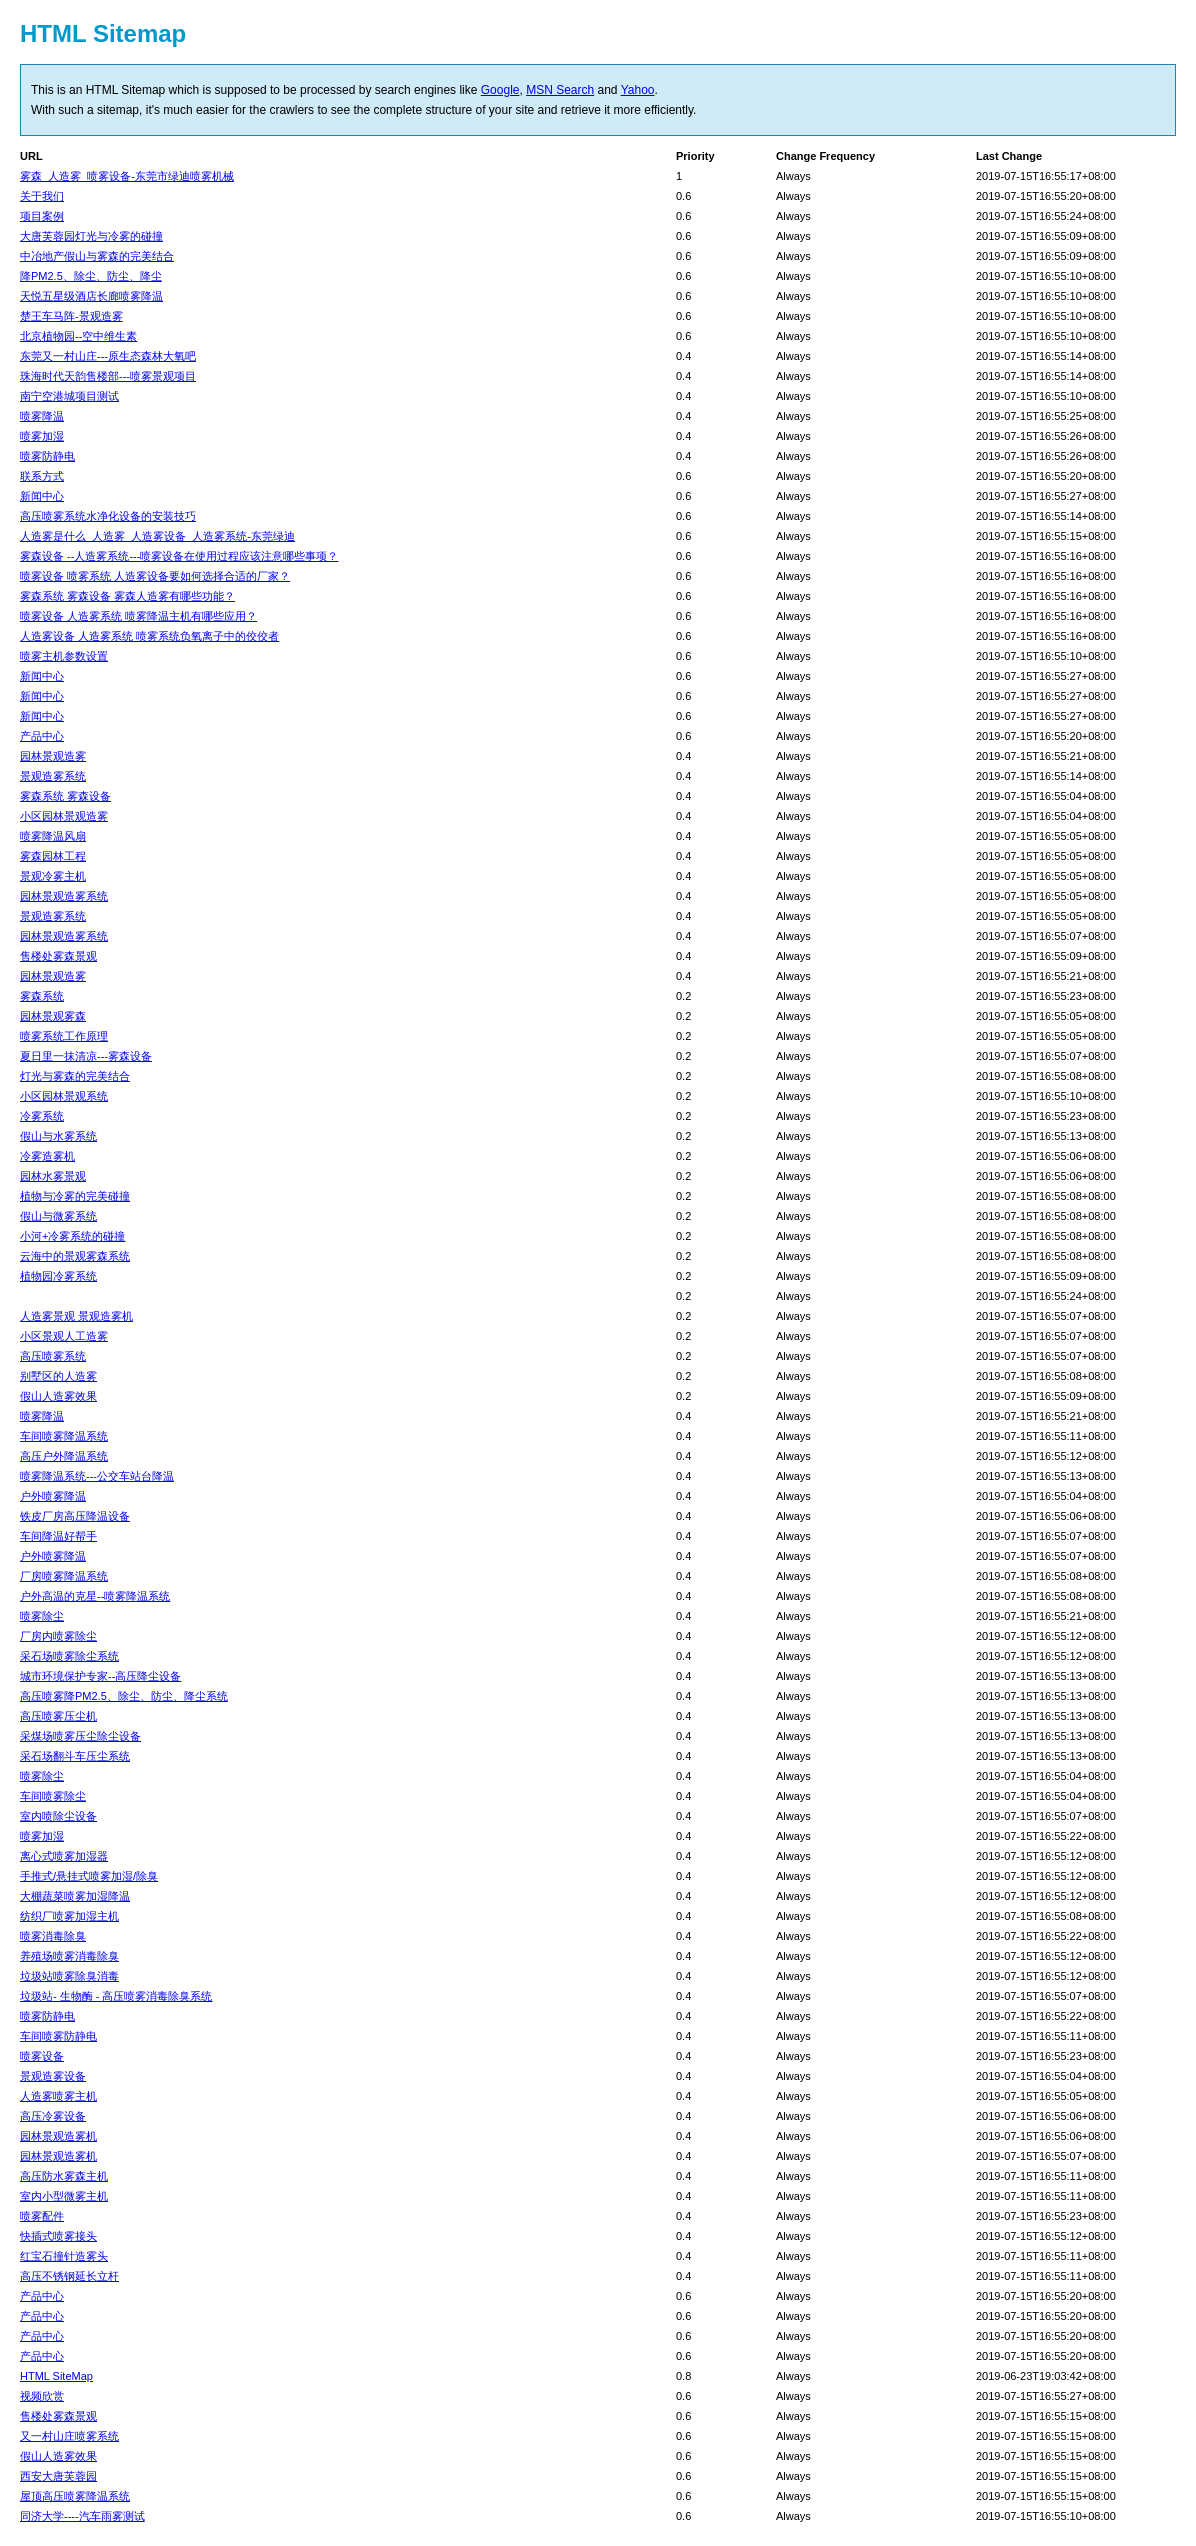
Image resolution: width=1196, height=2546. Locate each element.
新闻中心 (42, 496)
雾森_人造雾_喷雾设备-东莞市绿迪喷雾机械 (127, 176)
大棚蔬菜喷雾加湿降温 (75, 1896)
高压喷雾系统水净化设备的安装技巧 (108, 516)
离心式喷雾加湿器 (64, 1856)
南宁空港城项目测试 (69, 396)
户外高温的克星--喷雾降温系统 (95, 1596)
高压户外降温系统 (64, 1456)
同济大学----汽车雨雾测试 (82, 2516)
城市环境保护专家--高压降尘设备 (100, 1676)
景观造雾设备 (53, 2076)
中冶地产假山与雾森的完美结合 (97, 256)
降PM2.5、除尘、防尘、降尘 (91, 276)
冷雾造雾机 (47, 1156)
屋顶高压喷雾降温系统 (75, 2496)
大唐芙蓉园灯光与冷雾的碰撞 (91, 236)
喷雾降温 (42, 416)
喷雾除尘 (42, 1616)
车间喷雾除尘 (53, 1796)
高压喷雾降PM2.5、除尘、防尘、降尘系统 (124, 1696)
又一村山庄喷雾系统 (69, 2436)
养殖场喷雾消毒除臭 (69, 1956)
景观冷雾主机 (53, 876)
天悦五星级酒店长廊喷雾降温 (91, 296)
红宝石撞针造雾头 (64, 2256)
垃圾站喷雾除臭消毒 (69, 1976)
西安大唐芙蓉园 (58, 2476)
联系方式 (42, 476)
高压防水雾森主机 (64, 2176)
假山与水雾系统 (58, 1136)
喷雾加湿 (42, 436)
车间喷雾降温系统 (64, 1436)
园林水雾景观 (53, 1176)
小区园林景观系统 (64, 1096)
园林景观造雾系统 (64, 896)
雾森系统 (42, 996)
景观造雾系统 (53, 776)
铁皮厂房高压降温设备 (75, 1516)
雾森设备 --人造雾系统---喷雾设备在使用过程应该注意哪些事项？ (179, 556)
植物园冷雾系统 (58, 1276)
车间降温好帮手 (58, 1536)
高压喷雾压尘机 (58, 1716)
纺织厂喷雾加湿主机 (69, 1916)
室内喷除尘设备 (58, 1816)
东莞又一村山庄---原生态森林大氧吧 (108, 356)
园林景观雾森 (53, 1016)
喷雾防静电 (47, 456)
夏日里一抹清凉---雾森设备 (86, 1056)
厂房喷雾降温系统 (64, 1576)
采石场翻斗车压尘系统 (75, 1756)
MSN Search (560, 90)
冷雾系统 (42, 1116)
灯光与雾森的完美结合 (75, 1076)
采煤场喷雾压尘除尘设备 (80, 1736)
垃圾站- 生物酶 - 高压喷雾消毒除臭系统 (116, 1996)
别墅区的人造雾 (58, 1376)
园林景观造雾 (53, 756)
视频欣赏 (42, 2396)
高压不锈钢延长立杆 (69, 2276)
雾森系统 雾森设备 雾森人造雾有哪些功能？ (127, 596)
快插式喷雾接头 (58, 2236)
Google (500, 90)
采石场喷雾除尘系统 (69, 1656)
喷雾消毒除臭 (53, 1936)
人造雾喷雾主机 (58, 2096)
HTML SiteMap (56, 2376)
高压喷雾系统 (53, 1356)
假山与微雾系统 (58, 1216)
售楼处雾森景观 (58, 956)
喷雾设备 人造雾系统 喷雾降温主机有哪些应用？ (138, 616)
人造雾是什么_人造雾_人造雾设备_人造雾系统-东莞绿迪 (157, 536)
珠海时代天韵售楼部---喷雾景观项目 (108, 376)
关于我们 (42, 196)
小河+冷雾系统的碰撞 (72, 1236)
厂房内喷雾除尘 (58, 1636)
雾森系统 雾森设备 (65, 796)
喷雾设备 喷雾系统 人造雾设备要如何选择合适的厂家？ (155, 576)
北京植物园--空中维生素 (78, 336)
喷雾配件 (42, 2216)
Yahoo (638, 90)
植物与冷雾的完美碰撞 (75, 1196)
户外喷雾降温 (53, 1496)
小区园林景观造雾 (64, 816)
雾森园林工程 (53, 856)
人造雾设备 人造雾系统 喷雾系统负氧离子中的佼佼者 (149, 636)
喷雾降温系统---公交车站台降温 (97, 1476)
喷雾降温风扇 (53, 836)
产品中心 (42, 736)
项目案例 (42, 216)
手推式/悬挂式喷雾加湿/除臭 (89, 1876)
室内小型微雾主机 (64, 2196)
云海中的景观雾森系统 (75, 1256)
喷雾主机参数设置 (64, 656)
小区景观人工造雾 (64, 1336)
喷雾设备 (42, 2056)
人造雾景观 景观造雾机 (76, 1316)
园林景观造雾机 (58, 2136)
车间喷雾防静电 (58, 2036)
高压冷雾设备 (53, 2116)
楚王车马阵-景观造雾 (71, 316)
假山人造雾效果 (58, 1396)
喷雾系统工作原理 (64, 1036)
